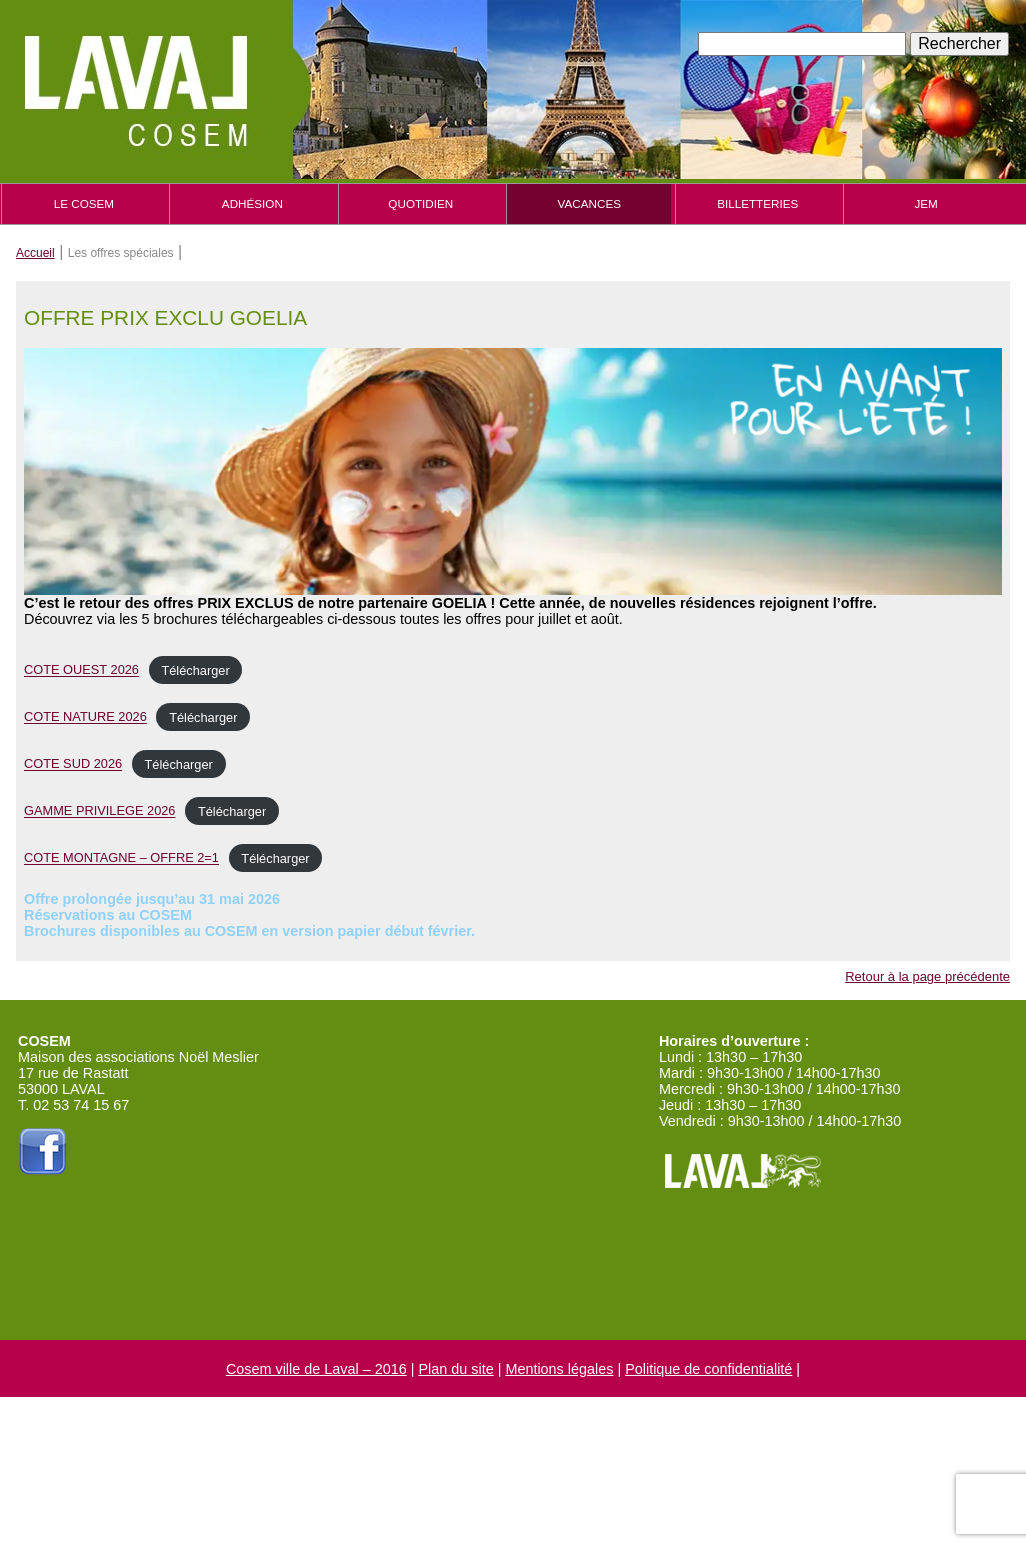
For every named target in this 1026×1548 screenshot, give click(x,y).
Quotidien (420, 203)
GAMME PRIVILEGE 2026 (100, 811)
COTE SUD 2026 (73, 764)
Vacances (589, 203)
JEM (925, 203)
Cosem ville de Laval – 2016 (316, 1369)
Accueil (35, 253)
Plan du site (455, 1369)
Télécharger (195, 670)
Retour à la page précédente (927, 976)
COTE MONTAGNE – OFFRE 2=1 (121, 858)
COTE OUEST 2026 (81, 670)
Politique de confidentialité (708, 1369)
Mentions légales (559, 1369)
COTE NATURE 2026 (85, 717)
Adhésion (252, 203)
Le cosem (84, 203)
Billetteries (757, 203)
